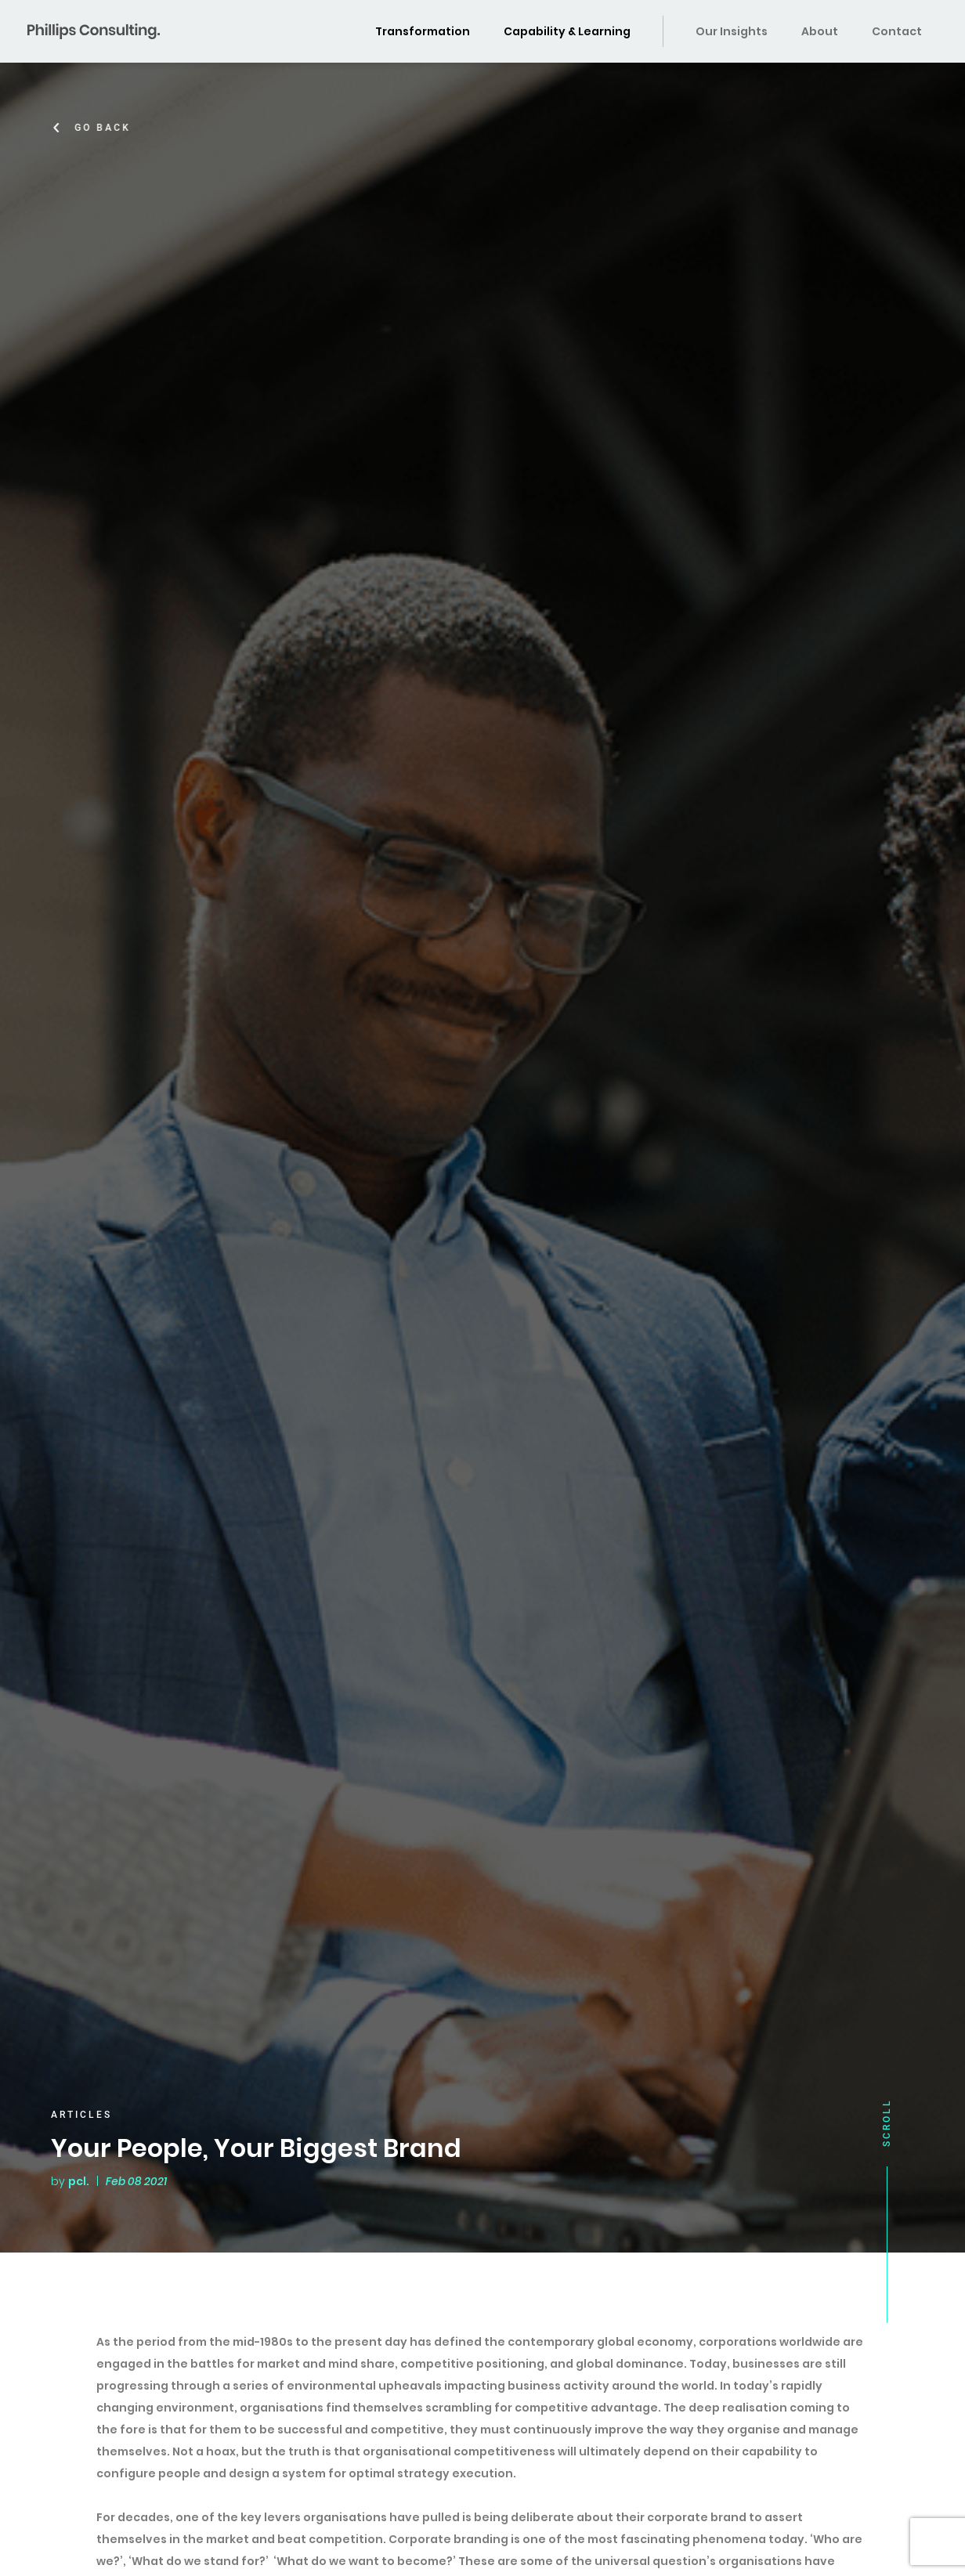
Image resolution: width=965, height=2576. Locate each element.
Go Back (105, 127)
